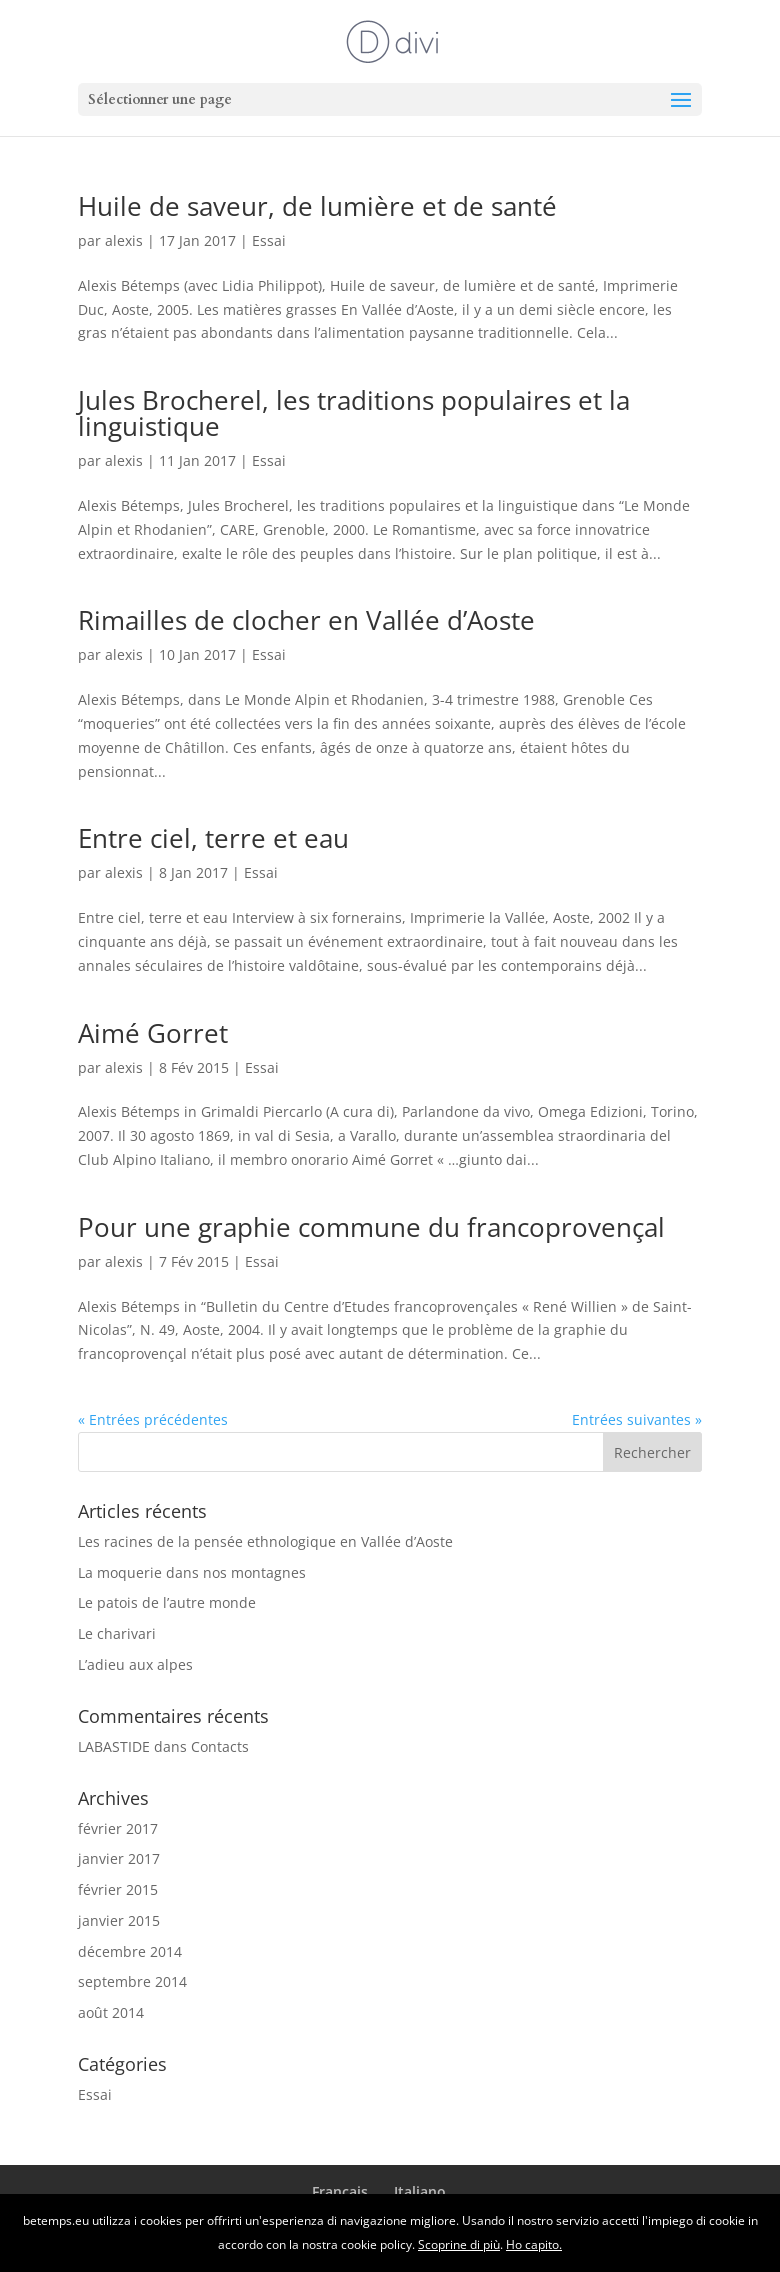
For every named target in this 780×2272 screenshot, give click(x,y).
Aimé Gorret (153, 1033)
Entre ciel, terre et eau (213, 838)
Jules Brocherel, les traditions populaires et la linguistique (354, 413)
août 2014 (111, 2012)
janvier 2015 (119, 1920)
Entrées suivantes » (637, 1419)
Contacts (220, 1746)
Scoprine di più (459, 2244)
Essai (269, 240)
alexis (124, 240)
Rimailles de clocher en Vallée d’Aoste (306, 620)
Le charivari (117, 1633)
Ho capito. (534, 2244)
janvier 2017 (119, 1858)
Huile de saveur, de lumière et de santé (317, 206)
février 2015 (118, 1889)
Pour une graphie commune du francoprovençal (371, 1227)
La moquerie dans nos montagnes (192, 1572)
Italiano (420, 2191)
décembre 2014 (130, 1951)
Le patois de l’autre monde (167, 1602)
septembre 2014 (132, 1981)
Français (340, 2191)
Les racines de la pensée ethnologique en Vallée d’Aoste (265, 1541)
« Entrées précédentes (153, 1419)
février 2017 (118, 1828)
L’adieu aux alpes (135, 1664)
